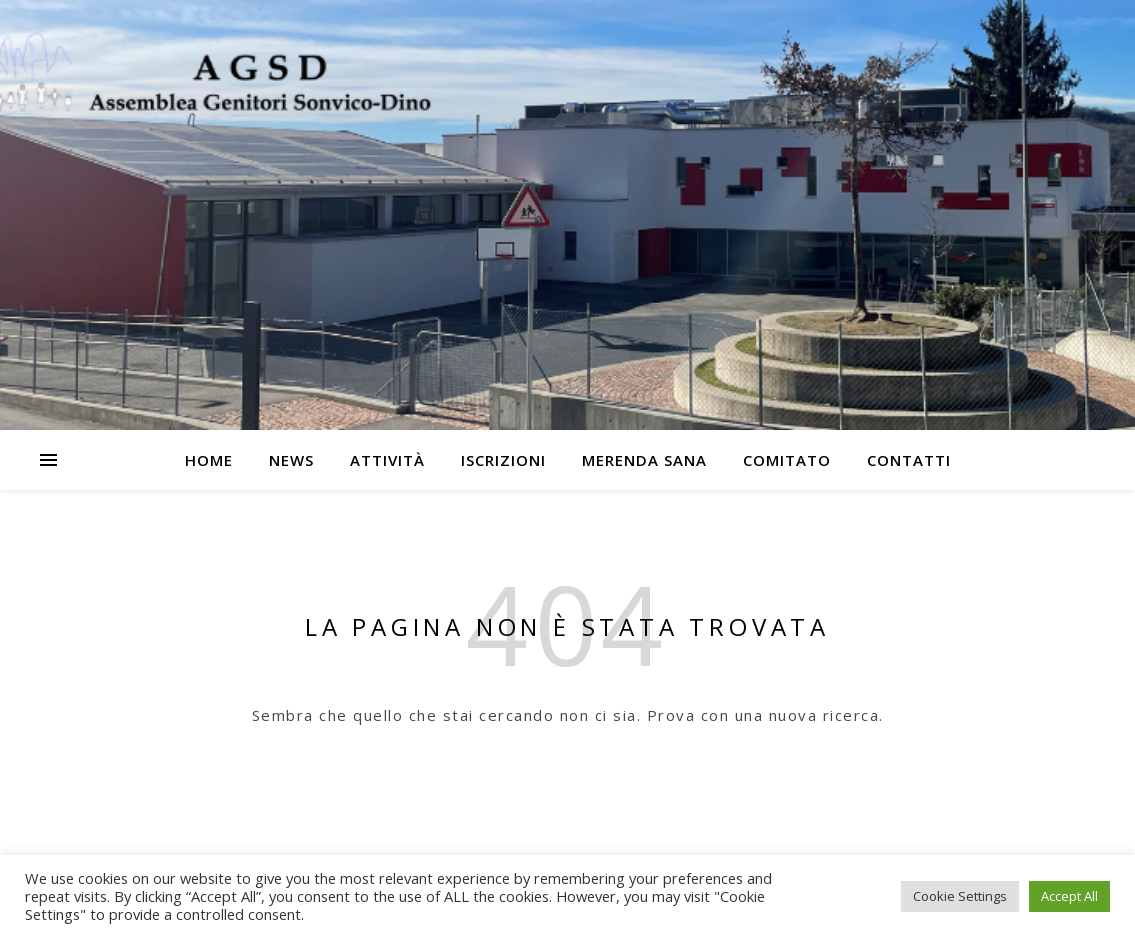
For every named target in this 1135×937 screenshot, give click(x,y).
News (291, 460)
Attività (387, 460)
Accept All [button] (1069, 896)
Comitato (787, 460)
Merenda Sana (644, 460)
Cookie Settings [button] (960, 896)
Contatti (909, 460)
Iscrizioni (503, 460)
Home (209, 460)
